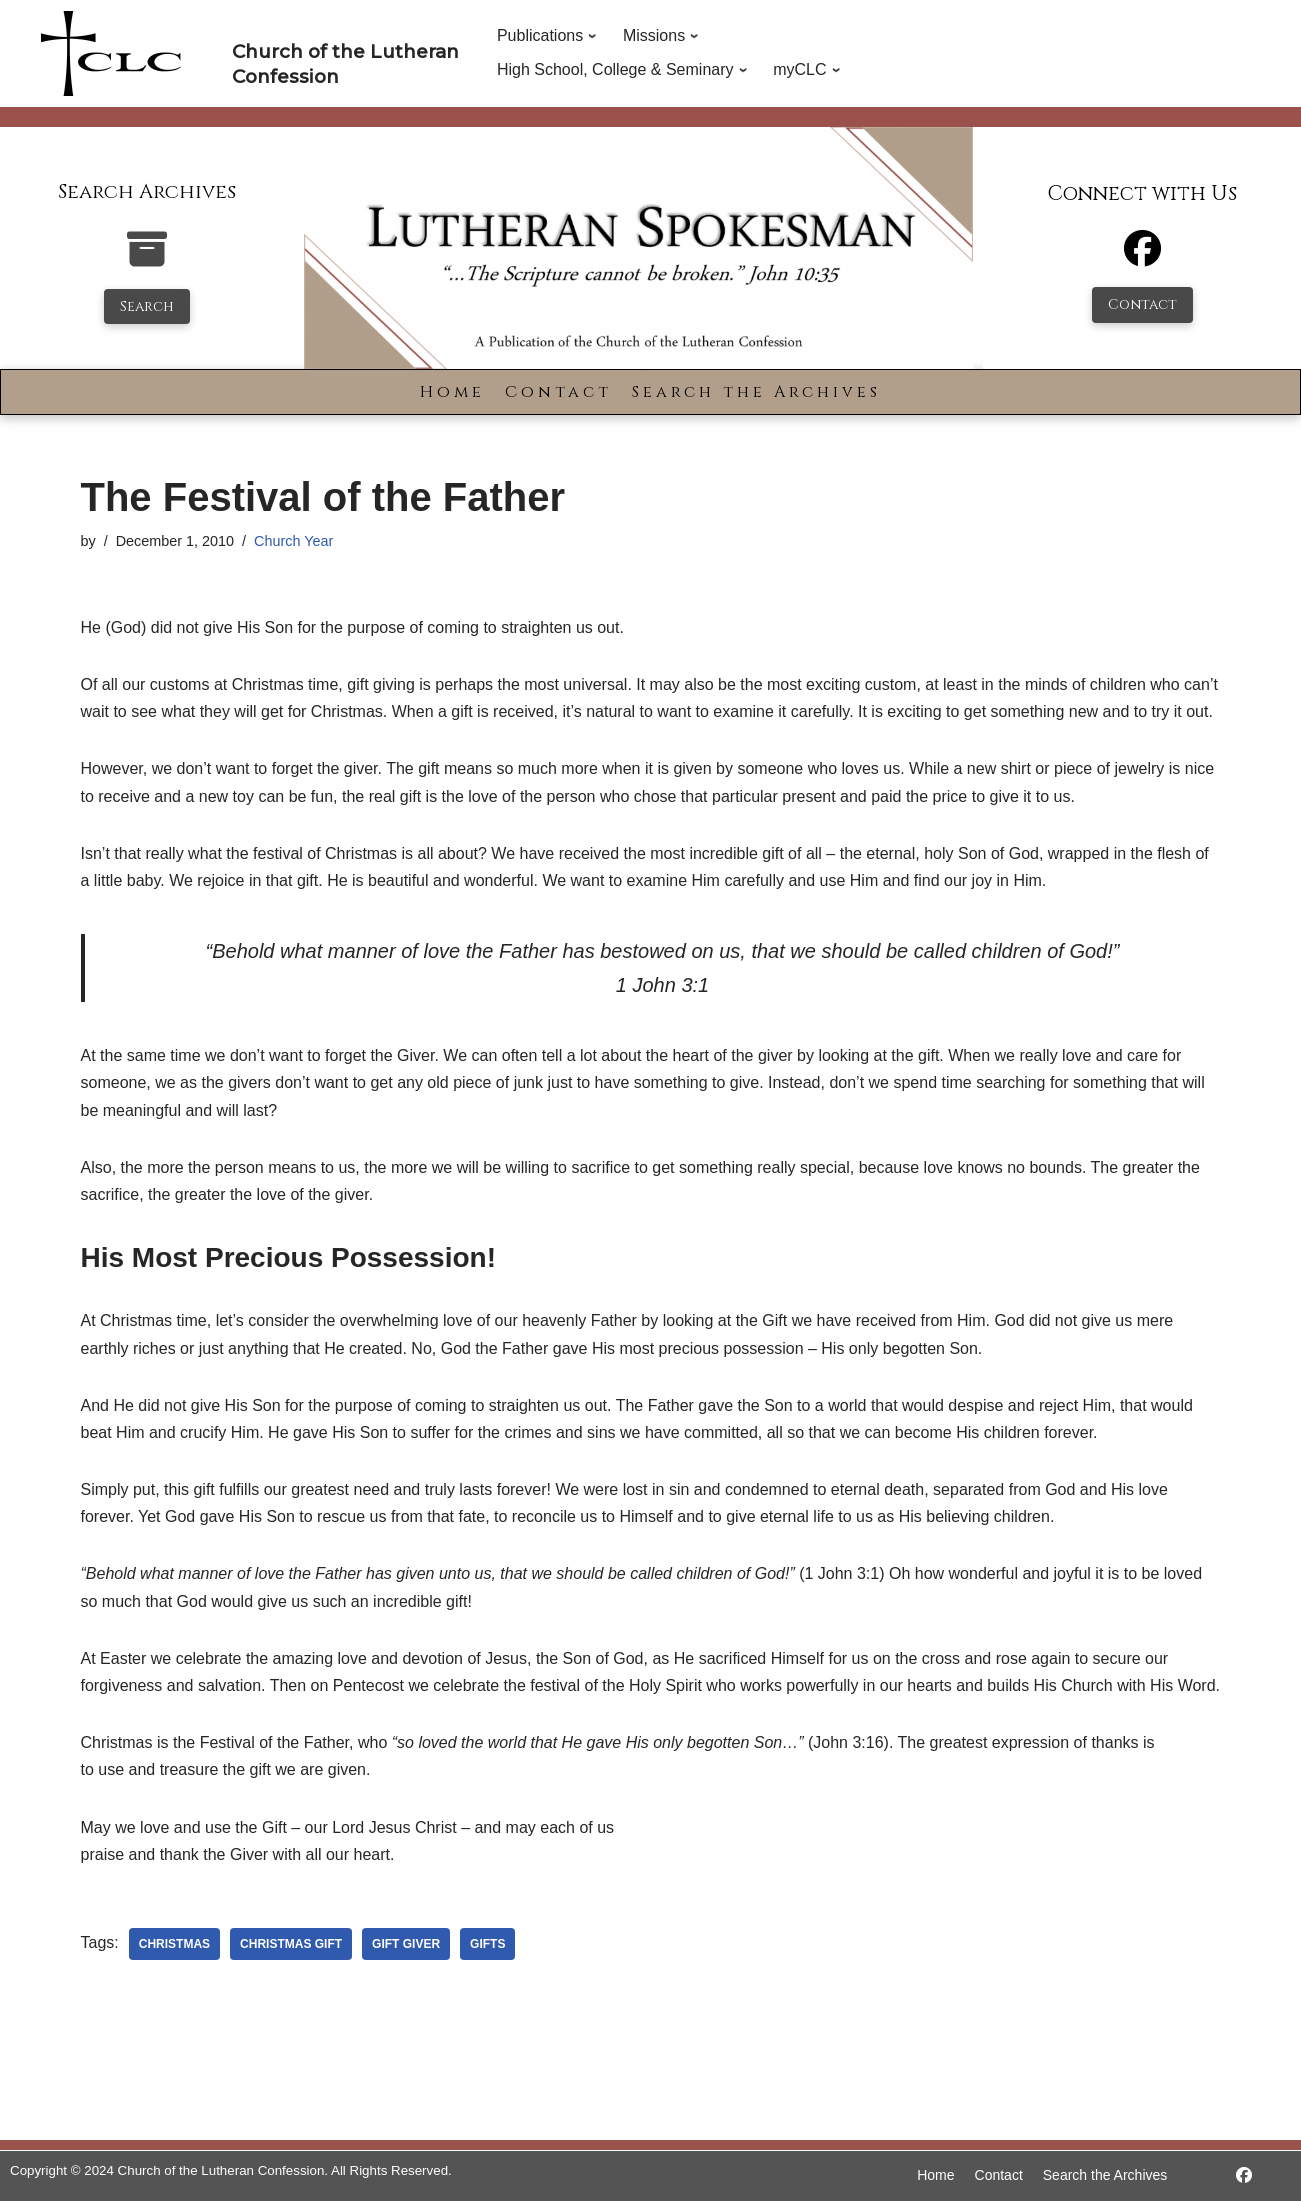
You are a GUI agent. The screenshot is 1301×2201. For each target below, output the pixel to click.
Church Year (293, 541)
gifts (487, 1944)
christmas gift (291, 1944)
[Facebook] (1142, 257)
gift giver (406, 1944)
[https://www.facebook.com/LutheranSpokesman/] (1244, 2175)
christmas (174, 1944)
